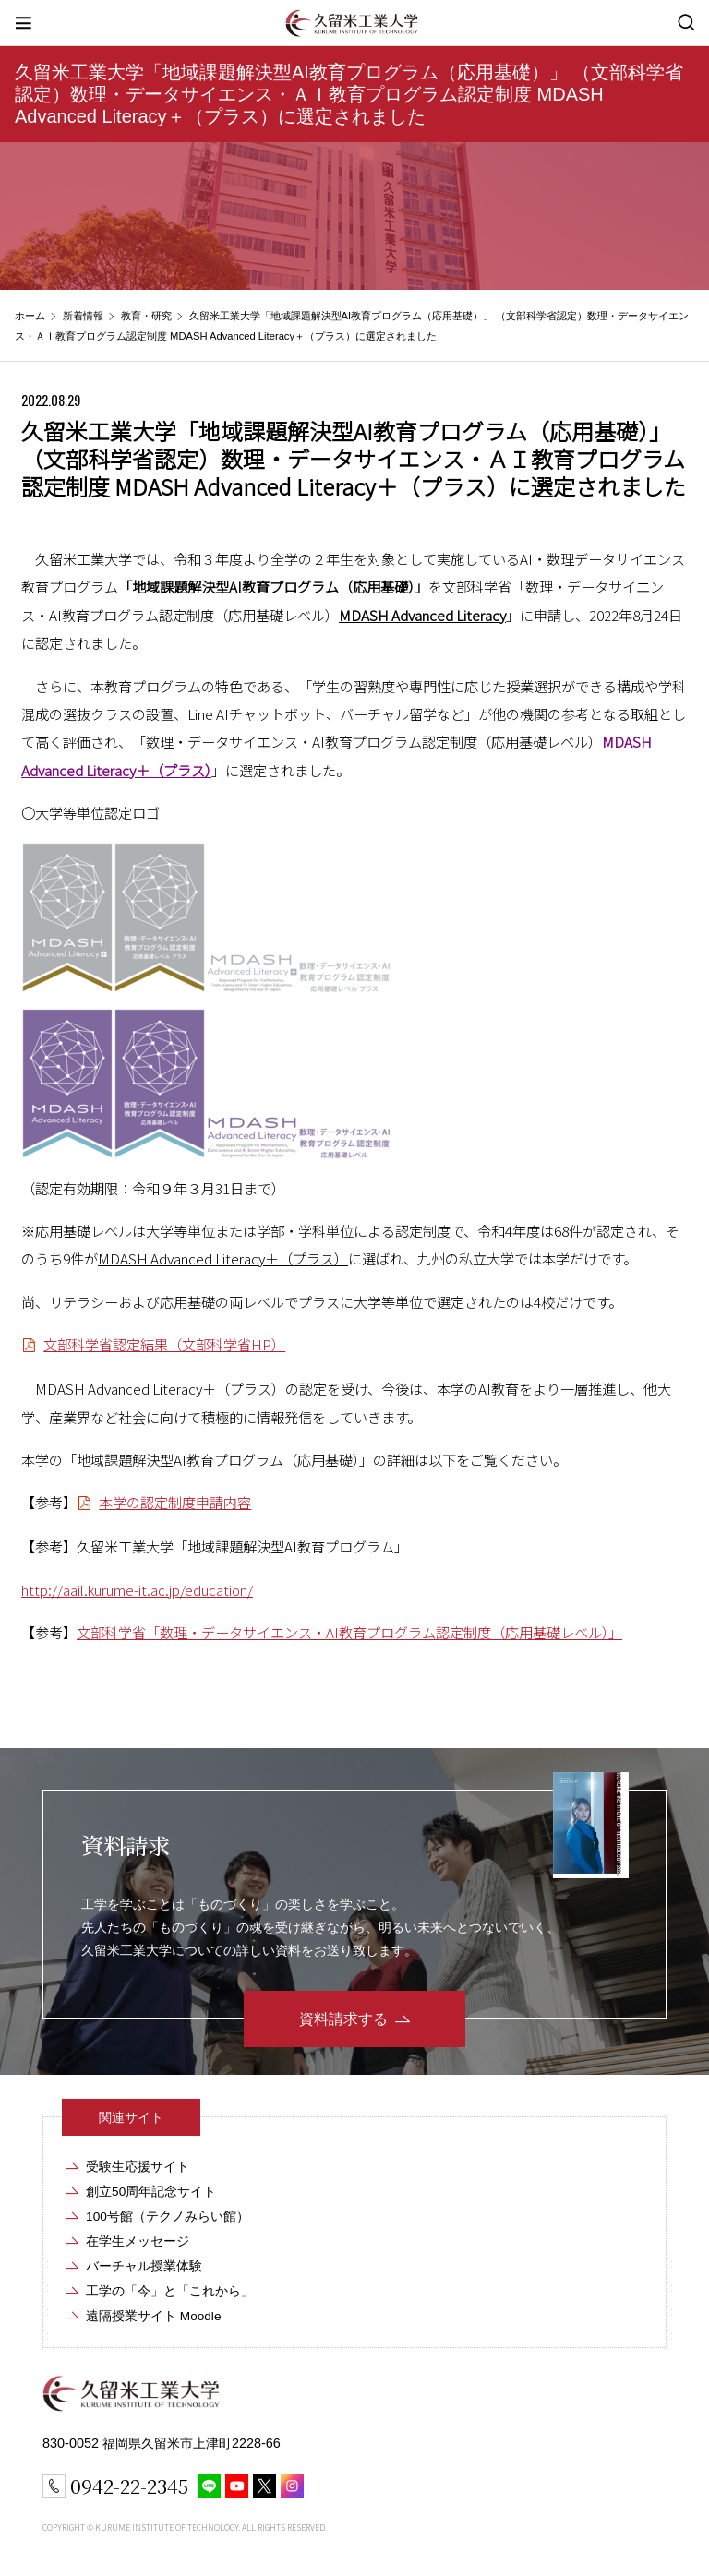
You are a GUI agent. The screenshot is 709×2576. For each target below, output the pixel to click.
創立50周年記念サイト (151, 2192)
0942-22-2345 (129, 2485)
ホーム (30, 315)
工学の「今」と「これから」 (170, 2291)
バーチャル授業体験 (144, 2266)
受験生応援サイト (137, 2167)
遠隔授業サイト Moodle (153, 2316)
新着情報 (83, 315)
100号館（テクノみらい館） (167, 2216)
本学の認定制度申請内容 (175, 1502)
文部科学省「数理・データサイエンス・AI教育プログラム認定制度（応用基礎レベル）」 (349, 1632)
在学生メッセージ (137, 2241)
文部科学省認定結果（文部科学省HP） (164, 1344)
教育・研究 (146, 315)
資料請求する (343, 2019)
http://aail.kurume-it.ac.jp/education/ (137, 1589)
